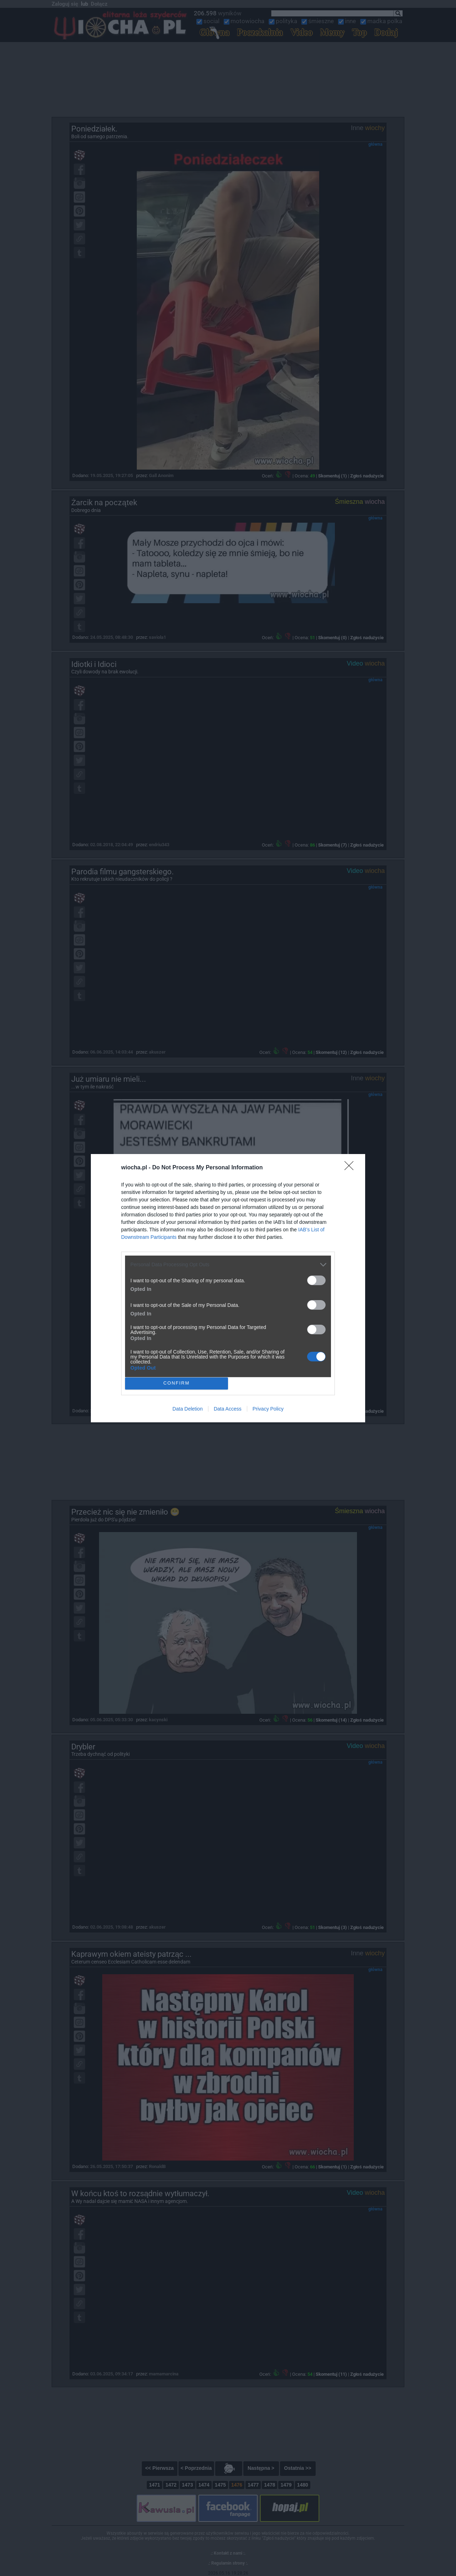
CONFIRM (176, 1383)
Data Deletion (187, 1409)
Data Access (228, 1409)
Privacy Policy (268, 1409)
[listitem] (228, 1264)
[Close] (351, 1168)
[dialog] (228, 1288)
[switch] (316, 1280)
